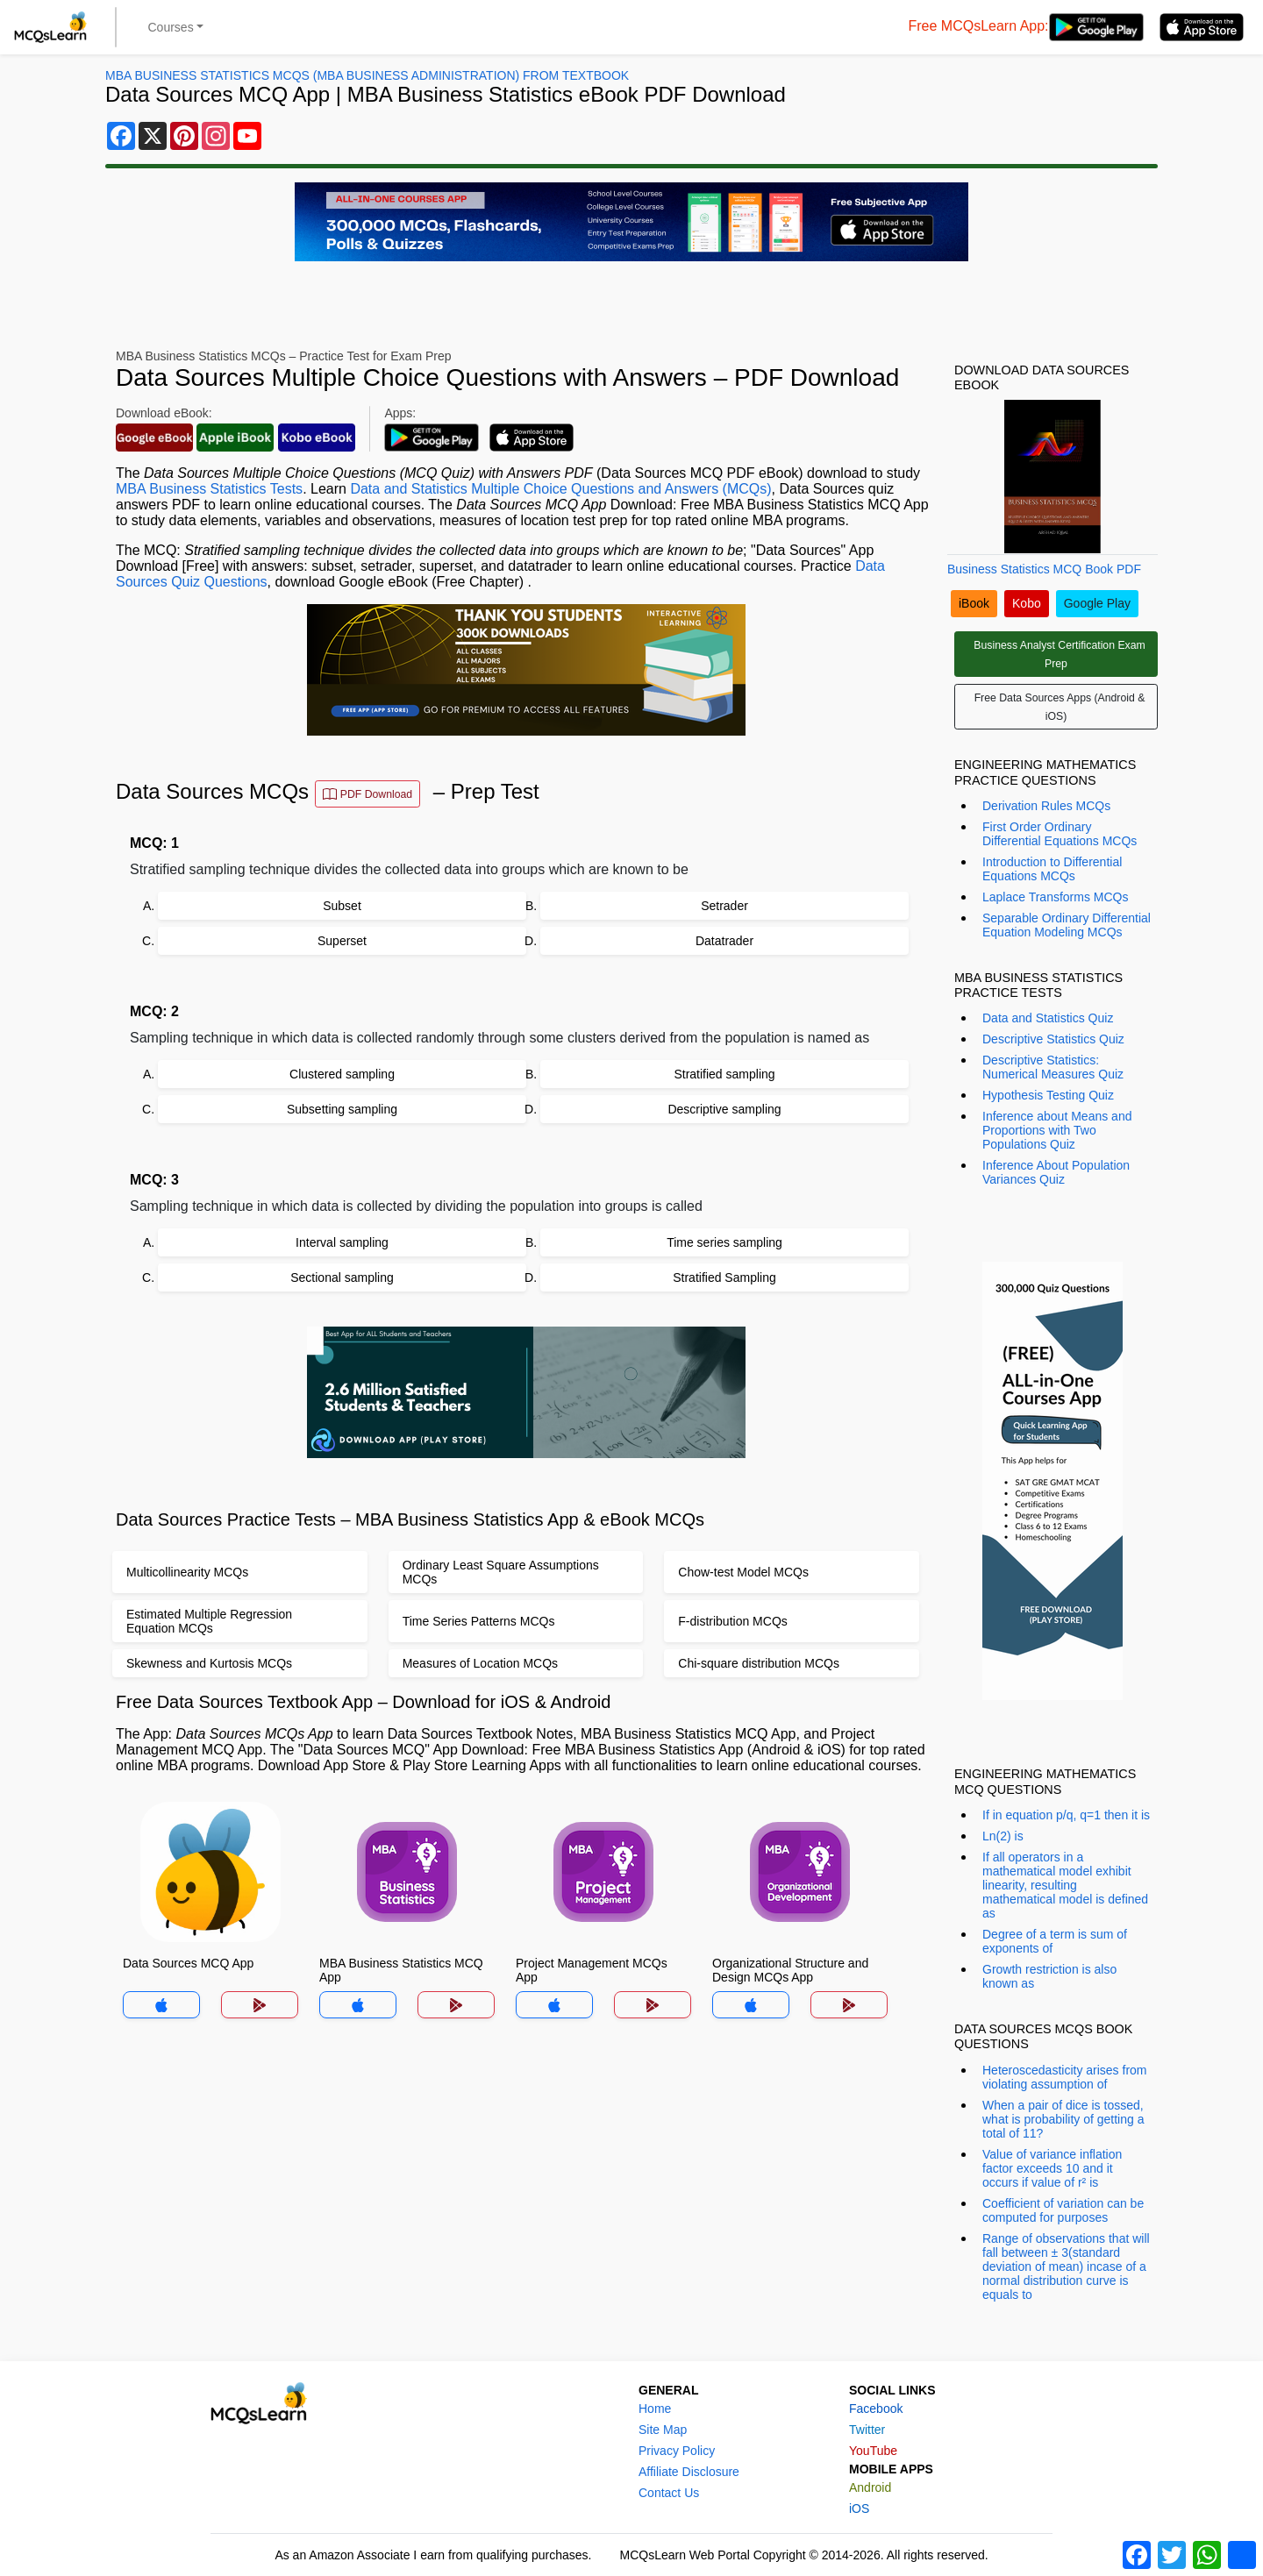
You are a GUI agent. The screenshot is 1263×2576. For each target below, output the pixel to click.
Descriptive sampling (724, 1109)
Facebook (876, 2409)
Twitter (867, 2430)
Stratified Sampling (724, 1277)
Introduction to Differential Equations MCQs (1052, 869)
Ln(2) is (1003, 1836)
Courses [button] (171, 27)
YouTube (873, 2451)
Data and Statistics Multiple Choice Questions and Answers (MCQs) (560, 488)
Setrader (724, 906)
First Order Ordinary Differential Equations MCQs (1059, 834)
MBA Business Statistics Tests (209, 488)
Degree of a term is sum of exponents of (1054, 1941)
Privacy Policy (677, 2451)
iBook (974, 603)
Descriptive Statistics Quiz (1053, 1039)
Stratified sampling (724, 1074)
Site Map (663, 2430)
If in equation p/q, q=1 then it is (1066, 1815)
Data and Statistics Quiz (1047, 1018)
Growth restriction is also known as (1049, 1976)
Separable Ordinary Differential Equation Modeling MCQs (1066, 925)
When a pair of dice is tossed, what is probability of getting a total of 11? (1063, 2119)
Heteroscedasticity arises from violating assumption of (1064, 2077)
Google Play (1097, 603)
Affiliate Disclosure (689, 2472)
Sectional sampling (342, 1277)
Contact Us (669, 2493)
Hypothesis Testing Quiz (1048, 1095)
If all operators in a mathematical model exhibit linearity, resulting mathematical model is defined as (1065, 1885)
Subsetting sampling (342, 1109)
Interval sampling (342, 1242)
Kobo (1026, 603)
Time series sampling (724, 1242)
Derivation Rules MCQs (1046, 806)
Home (655, 2409)
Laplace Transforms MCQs (1055, 897)
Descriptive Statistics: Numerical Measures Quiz (1053, 1067)
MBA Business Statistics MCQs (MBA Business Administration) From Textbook (367, 75)
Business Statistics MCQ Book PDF (1044, 569)
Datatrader (724, 941)
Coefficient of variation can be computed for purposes (1063, 2210)
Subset (342, 906)
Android (870, 2487)
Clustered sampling (342, 1074)
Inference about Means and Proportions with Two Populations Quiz (1056, 1130)
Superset (342, 941)
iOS (859, 2508)
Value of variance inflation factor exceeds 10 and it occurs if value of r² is (1052, 2168)
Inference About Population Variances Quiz (1056, 1172)
